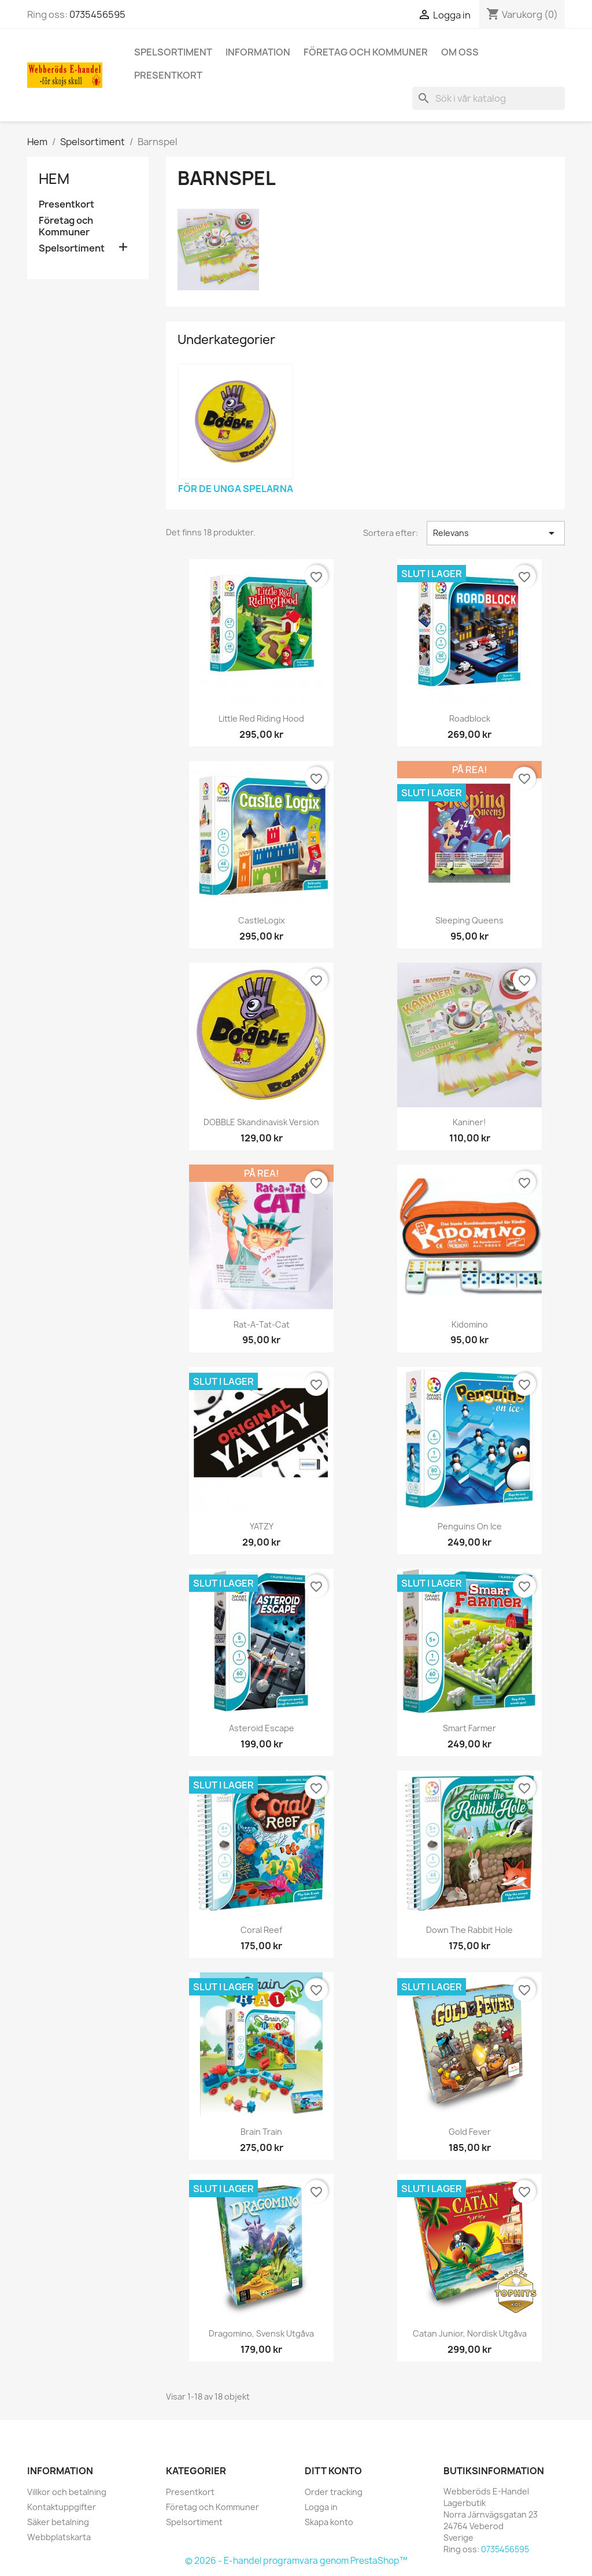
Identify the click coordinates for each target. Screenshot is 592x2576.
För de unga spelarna (235, 488)
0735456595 (97, 14)
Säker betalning (58, 2521)
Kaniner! (469, 1122)
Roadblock (469, 718)
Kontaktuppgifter (61, 2506)
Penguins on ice (470, 1526)
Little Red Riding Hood (261, 718)
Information (257, 52)
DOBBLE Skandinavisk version (261, 1122)
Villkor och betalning (66, 2491)
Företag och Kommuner (366, 52)
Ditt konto (333, 2470)
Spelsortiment (173, 52)
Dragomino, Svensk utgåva (261, 2333)
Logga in (321, 2506)
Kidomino (470, 1324)
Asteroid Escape (261, 1728)
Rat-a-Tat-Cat (262, 1324)
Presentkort (168, 75)
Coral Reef (261, 1929)
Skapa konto (329, 2521)
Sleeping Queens (469, 920)
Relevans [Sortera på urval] (495, 533)
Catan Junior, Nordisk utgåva (470, 2333)
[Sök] (488, 98)
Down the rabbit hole (469, 1929)
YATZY (261, 1526)
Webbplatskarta (59, 2536)
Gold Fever (470, 2131)
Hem (54, 179)
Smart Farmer (469, 1728)
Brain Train (261, 2131)
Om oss (460, 52)
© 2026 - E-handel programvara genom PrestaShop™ (296, 2561)
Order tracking (333, 2491)
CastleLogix (261, 920)
